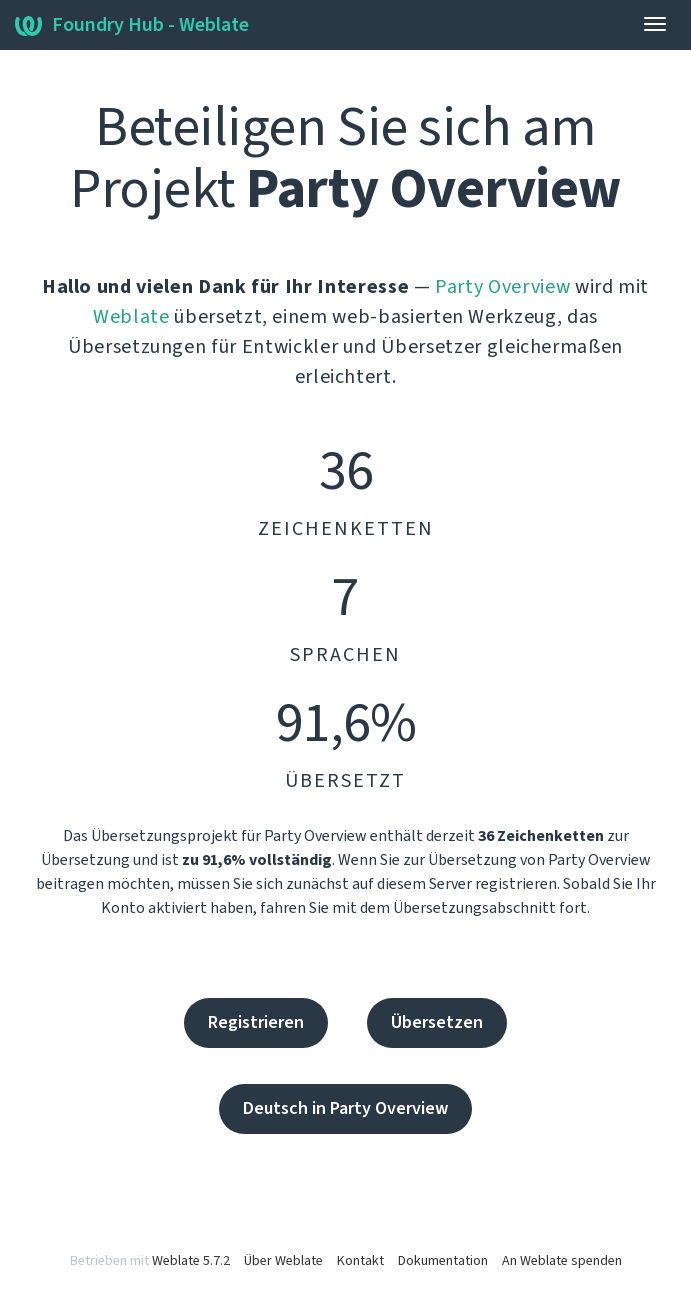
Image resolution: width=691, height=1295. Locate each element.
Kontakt (360, 1261)
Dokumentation (443, 1261)
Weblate (131, 317)
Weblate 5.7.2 (191, 1261)
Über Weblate (283, 1261)
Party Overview (502, 287)
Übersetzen (437, 1022)
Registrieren (256, 1022)
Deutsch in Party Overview (345, 1108)
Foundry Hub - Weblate (132, 25)
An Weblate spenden (562, 1261)
